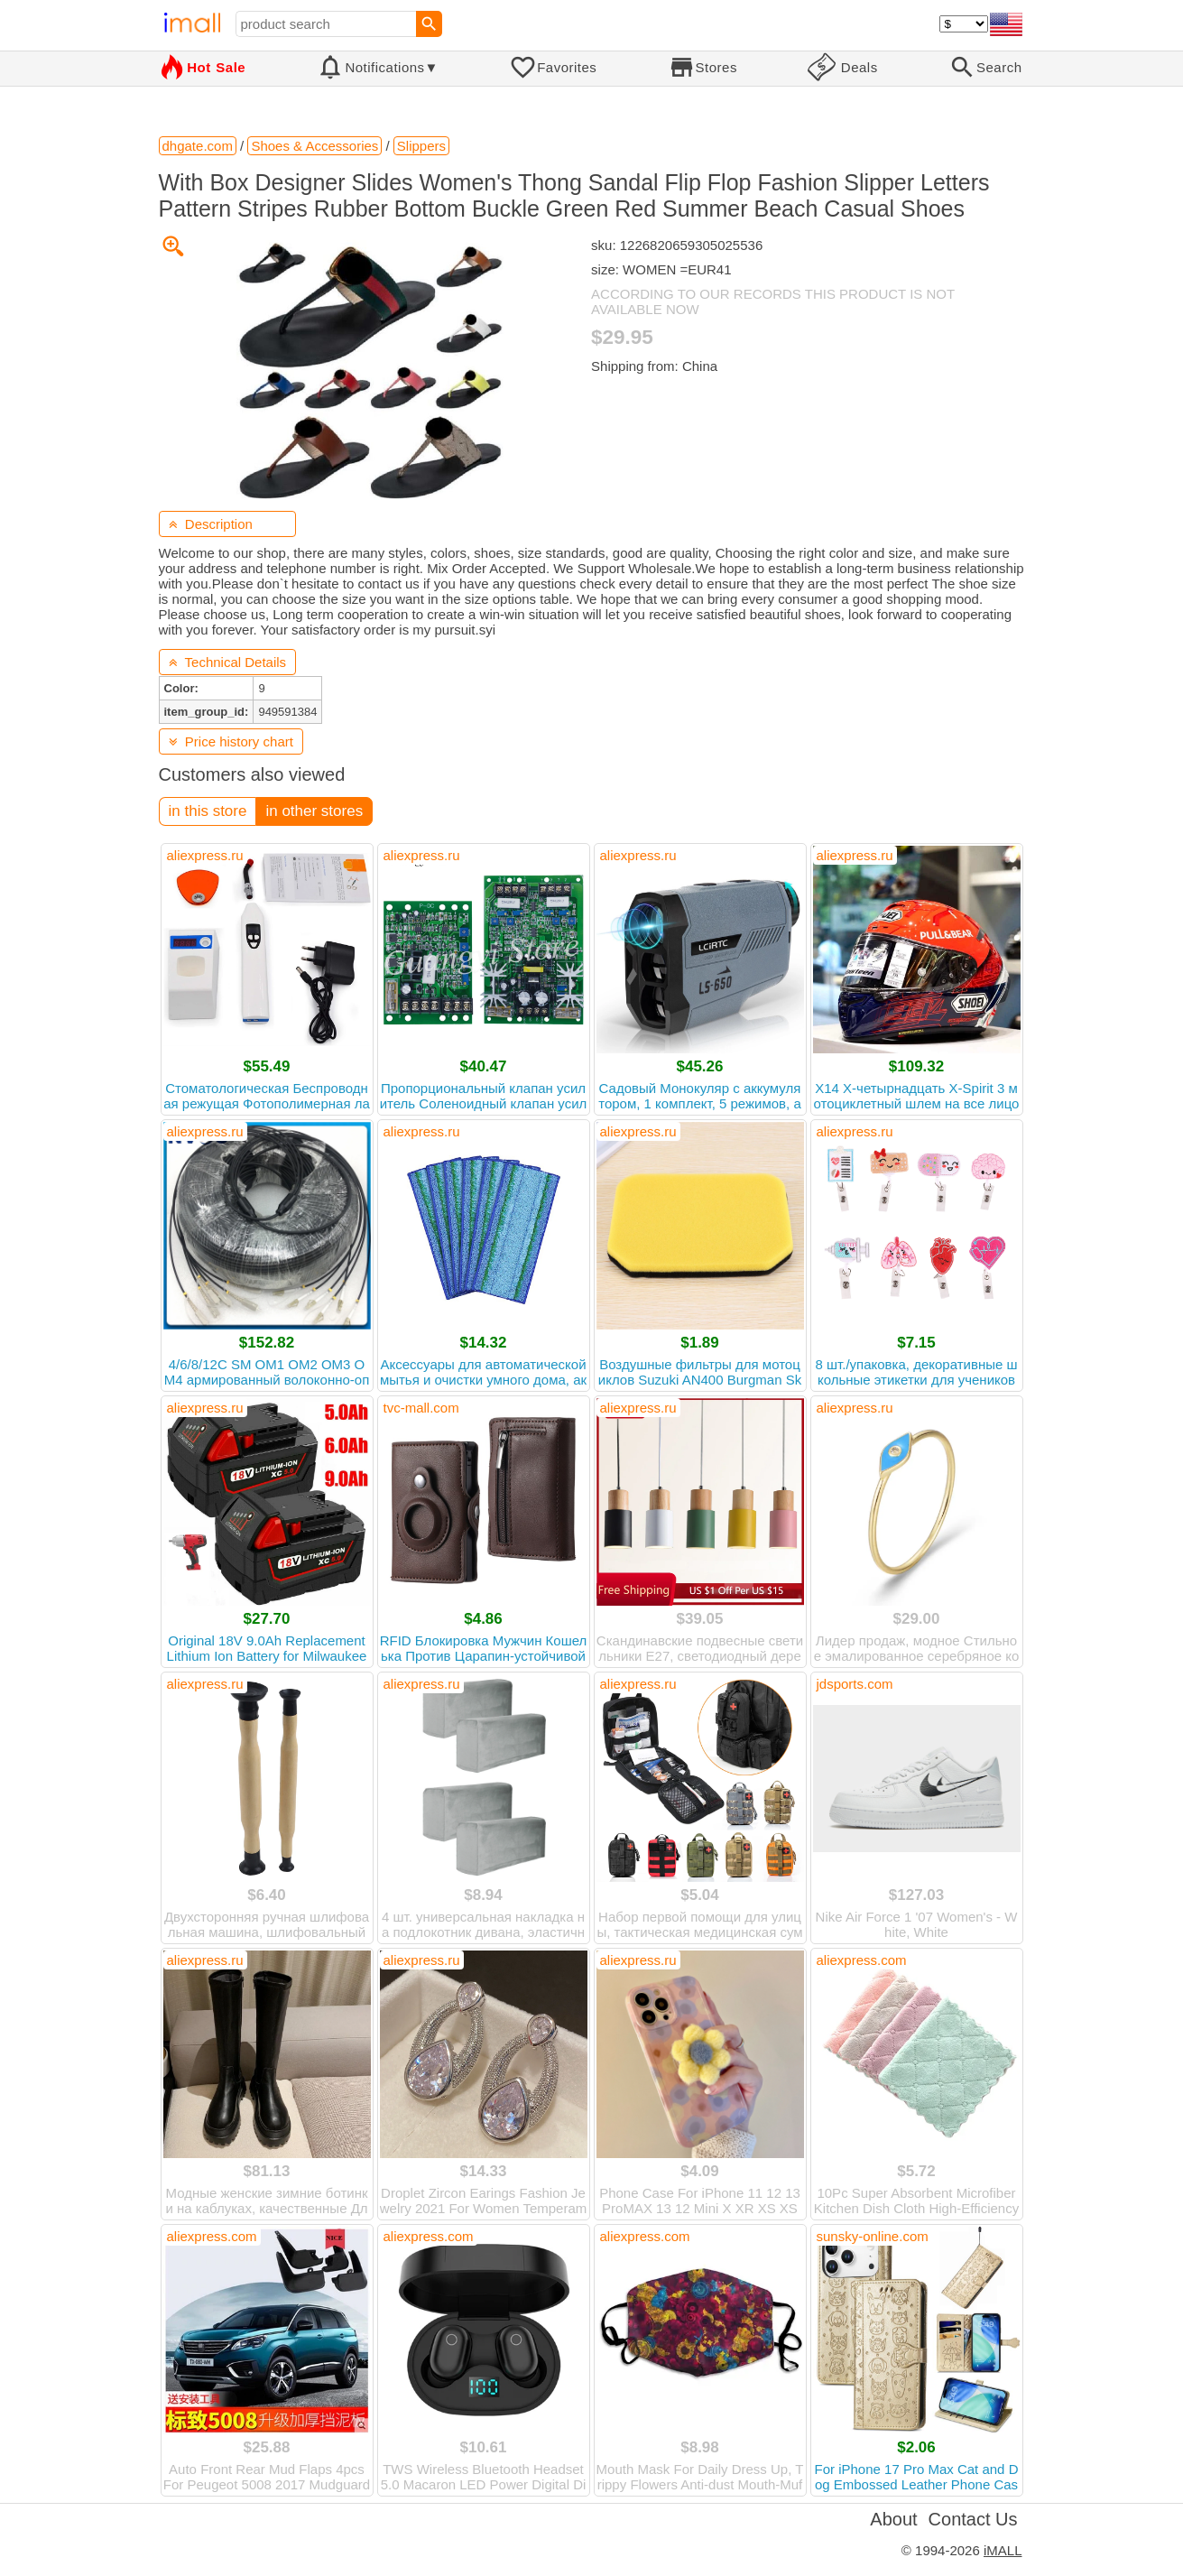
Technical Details (228, 662)
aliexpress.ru (205, 855)
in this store (208, 811)
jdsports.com (855, 1683)
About (893, 2519)
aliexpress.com (862, 1960)
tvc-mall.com (421, 1407)
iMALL (1003, 2550)
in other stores (314, 811)
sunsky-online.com (873, 2236)
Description (211, 524)
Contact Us (973, 2519)
